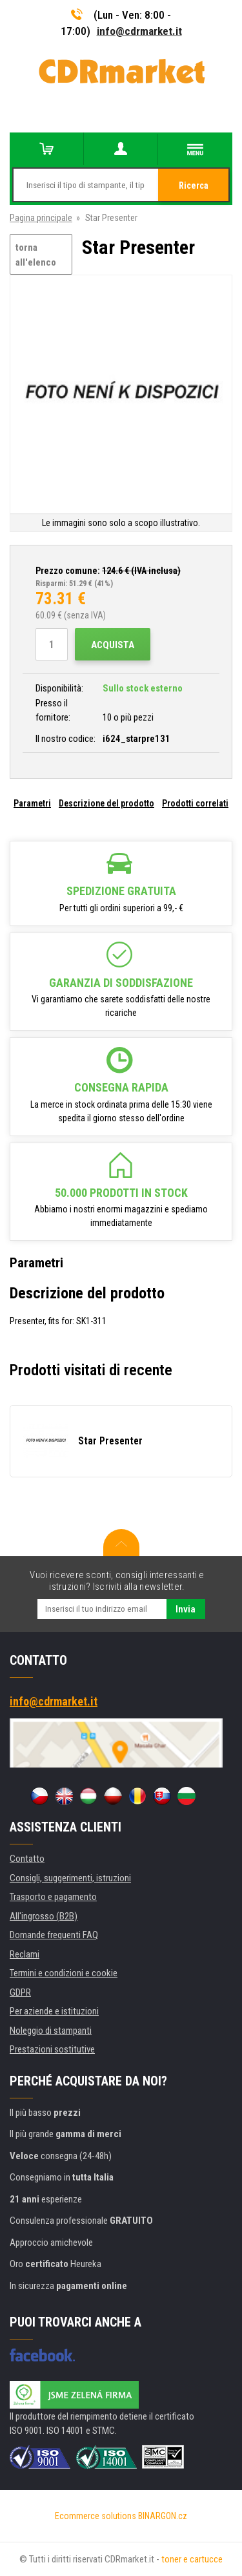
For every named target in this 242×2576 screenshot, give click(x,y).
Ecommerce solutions (95, 2516)
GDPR (20, 1992)
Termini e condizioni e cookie (63, 1973)
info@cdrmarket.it (139, 31)
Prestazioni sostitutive (52, 2049)
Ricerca (193, 185)
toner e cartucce (192, 2559)
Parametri (32, 803)
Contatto (27, 1858)
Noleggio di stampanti (51, 2030)
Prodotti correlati (195, 803)
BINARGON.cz (162, 2516)
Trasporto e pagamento (53, 1897)
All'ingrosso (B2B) (43, 1916)
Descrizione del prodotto (106, 803)
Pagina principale (41, 218)
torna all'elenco (35, 255)
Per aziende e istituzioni (54, 2011)
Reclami (24, 1954)
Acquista (112, 645)
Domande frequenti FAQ (54, 1935)
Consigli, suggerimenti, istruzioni (70, 1878)
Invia (186, 1609)
